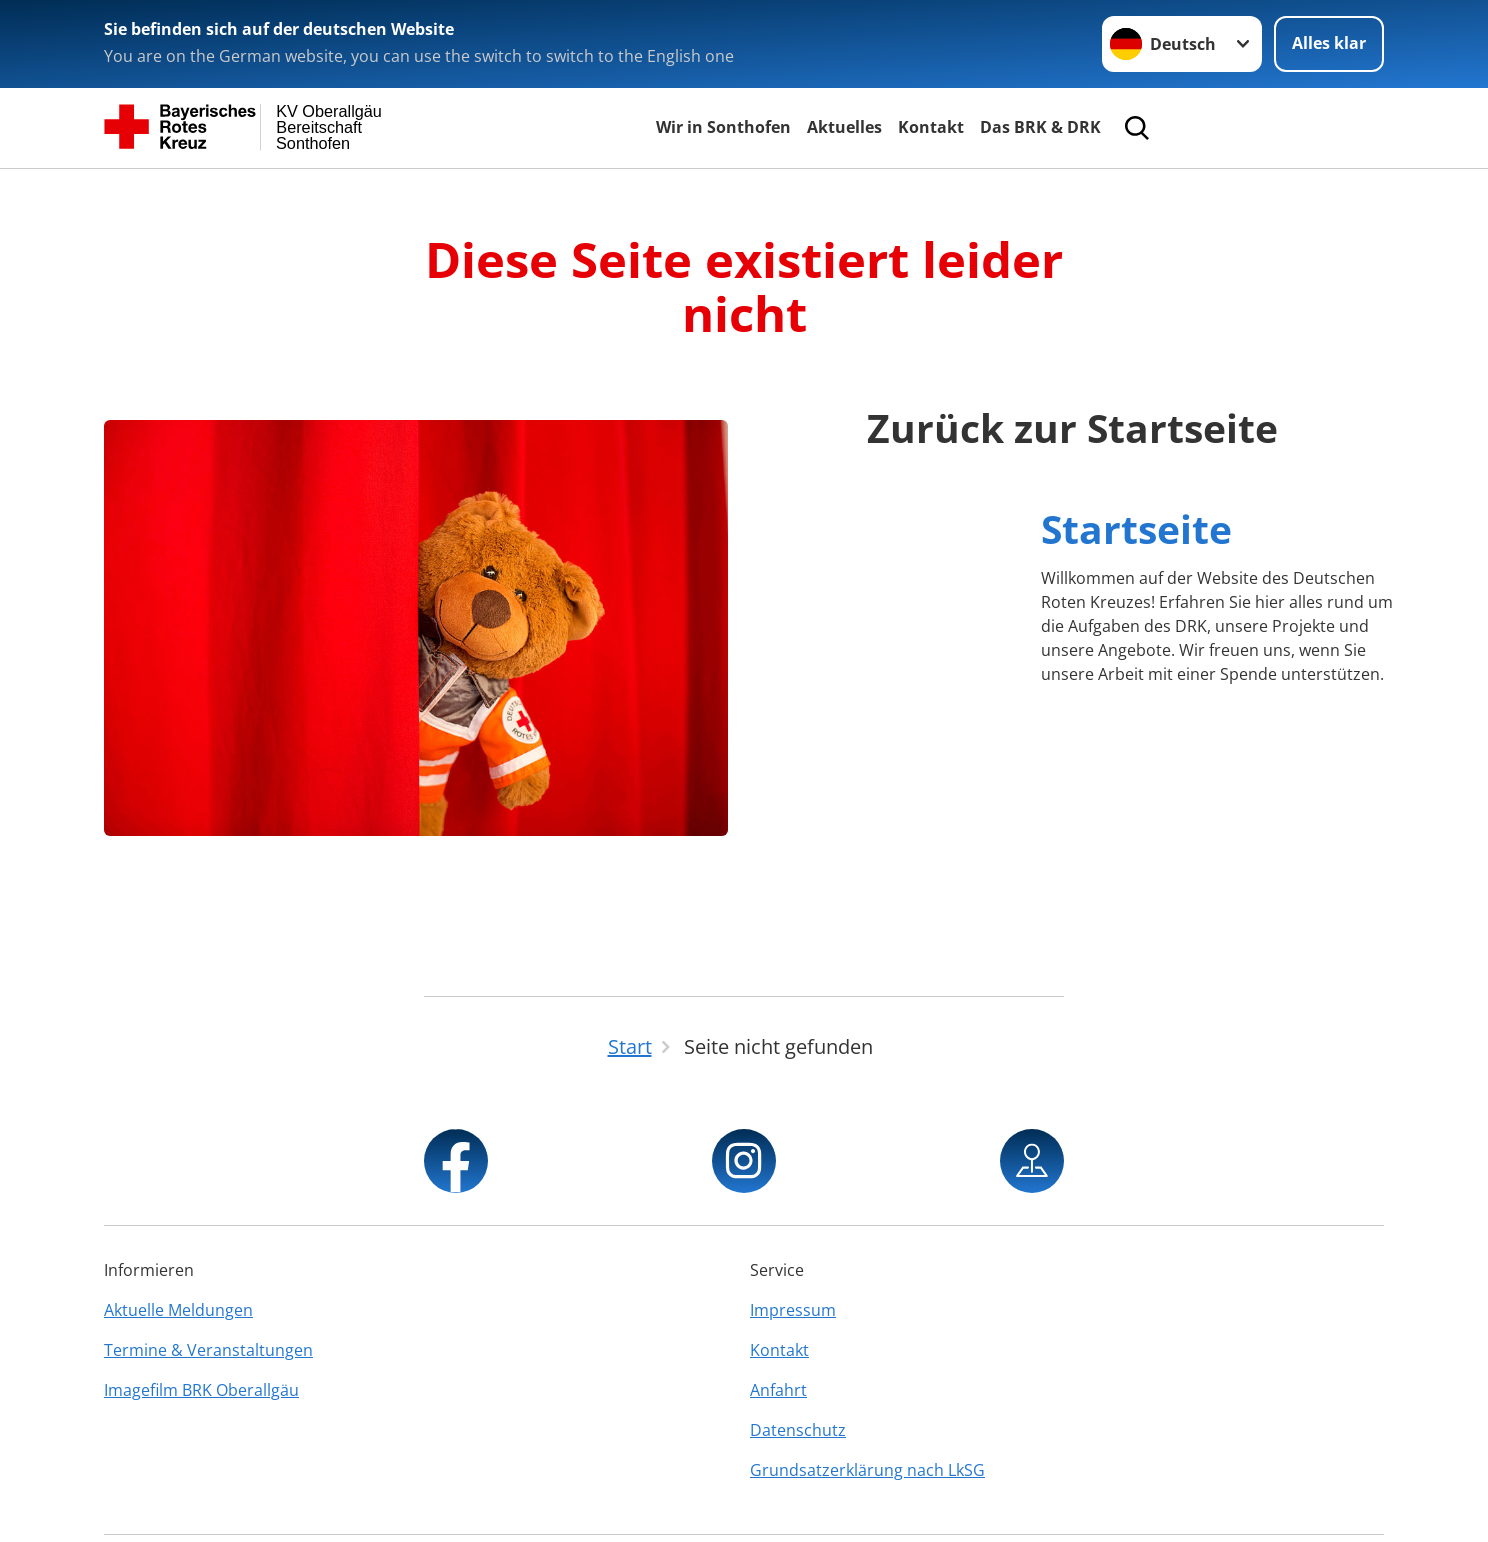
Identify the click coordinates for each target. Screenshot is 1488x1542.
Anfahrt (778, 1390)
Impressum (793, 1310)
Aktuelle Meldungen (178, 1310)
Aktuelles (844, 127)
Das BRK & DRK (1040, 127)
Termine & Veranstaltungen (208, 1350)
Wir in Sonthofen (723, 127)
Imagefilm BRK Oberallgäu (201, 1390)
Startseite (1136, 528)
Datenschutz (798, 1430)
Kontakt (931, 127)
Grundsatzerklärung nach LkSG (867, 1470)
